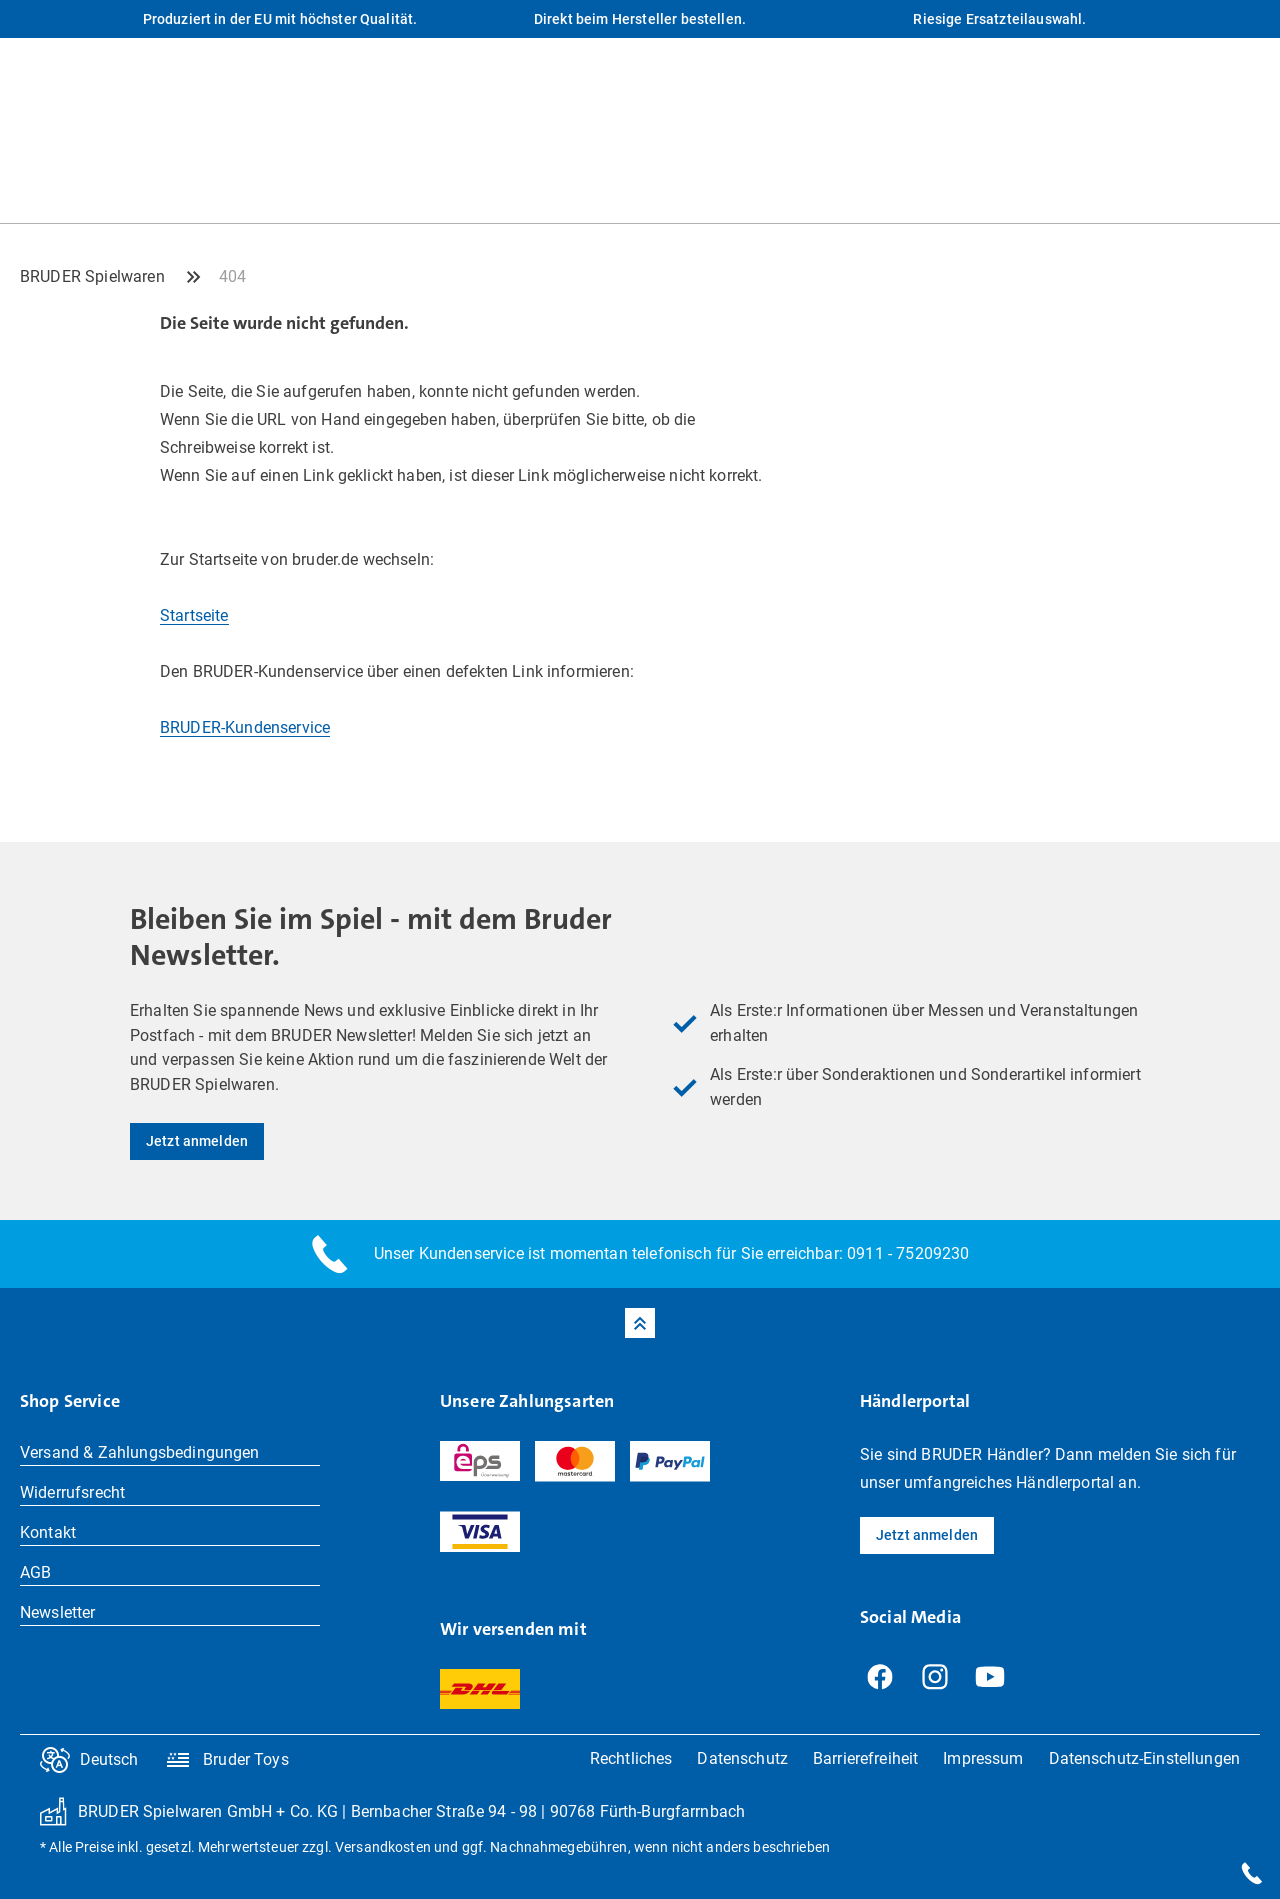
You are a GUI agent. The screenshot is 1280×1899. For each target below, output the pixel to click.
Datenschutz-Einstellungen (1145, 1758)
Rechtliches (631, 1758)
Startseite (194, 615)
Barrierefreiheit (865, 1758)
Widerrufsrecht (72, 1492)
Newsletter (58, 1612)
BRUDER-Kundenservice (245, 727)
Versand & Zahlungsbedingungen (140, 1452)
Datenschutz (742, 1758)
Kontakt (48, 1532)
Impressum (983, 1758)
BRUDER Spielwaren (92, 276)
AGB (35, 1572)
